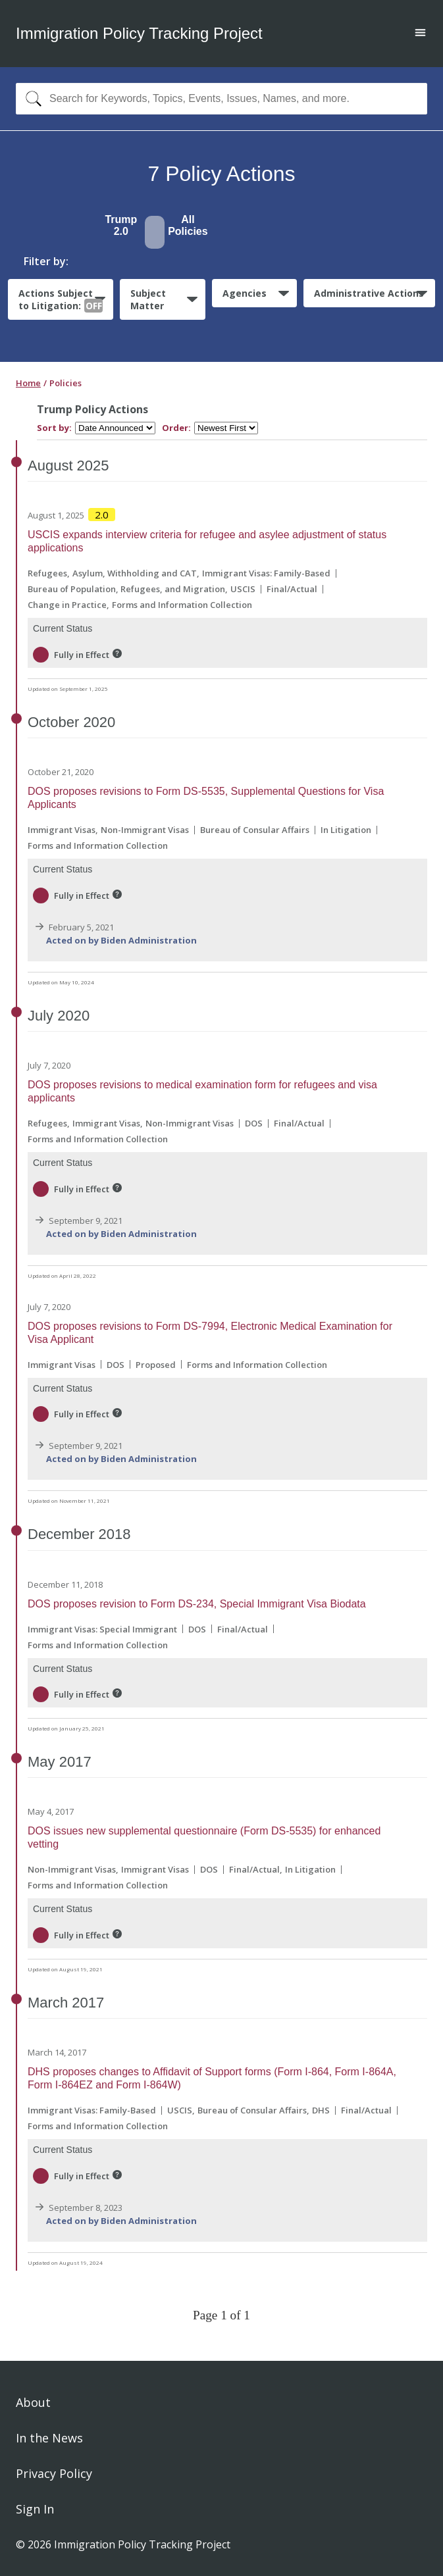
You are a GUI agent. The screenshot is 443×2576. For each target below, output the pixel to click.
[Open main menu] (420, 34)
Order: (176, 428)
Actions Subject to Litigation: (60, 300)
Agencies (244, 293)
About (33, 2402)
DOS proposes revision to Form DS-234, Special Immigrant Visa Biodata (197, 1603)
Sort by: (54, 428)
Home (28, 383)
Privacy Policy (54, 2473)
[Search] (30, 98)
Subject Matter (148, 299)
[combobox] (221, 98)
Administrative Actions (369, 293)
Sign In (35, 2509)
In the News (49, 2438)
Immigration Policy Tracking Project (139, 33)
